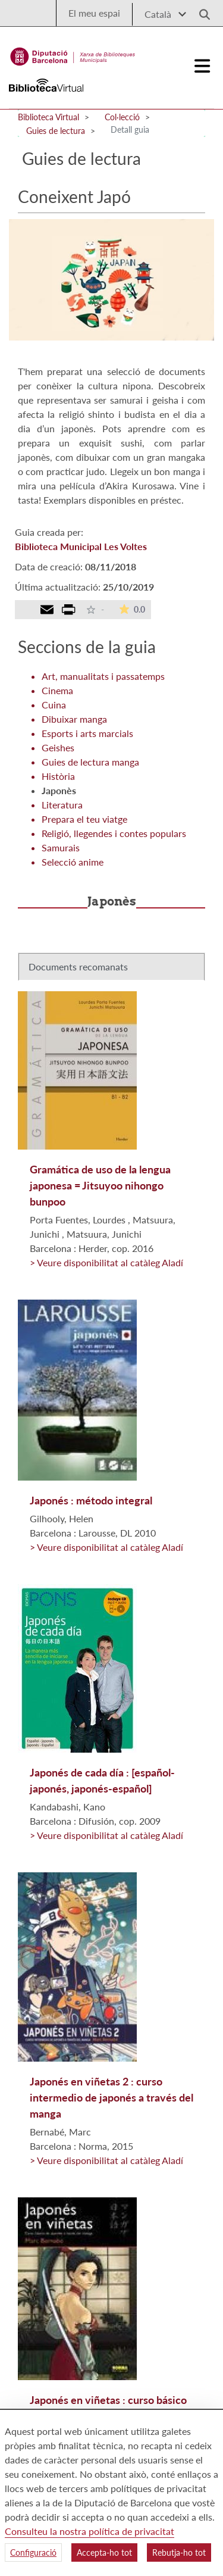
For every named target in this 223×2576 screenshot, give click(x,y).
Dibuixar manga (74, 719)
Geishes (58, 747)
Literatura (62, 804)
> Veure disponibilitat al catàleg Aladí (106, 1262)
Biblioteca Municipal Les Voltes (81, 546)
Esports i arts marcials (87, 733)
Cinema (57, 690)
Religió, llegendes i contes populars (114, 833)
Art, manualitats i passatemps (103, 676)
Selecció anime (72, 861)
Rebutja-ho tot (179, 2552)
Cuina (54, 704)
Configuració (33, 2552)
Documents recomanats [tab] (78, 966)
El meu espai (94, 12)
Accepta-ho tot (104, 2552)
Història (58, 776)
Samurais (61, 847)
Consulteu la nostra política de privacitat (89, 2531)
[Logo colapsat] (203, 66)
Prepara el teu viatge (84, 819)
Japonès (59, 790)
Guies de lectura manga (90, 761)
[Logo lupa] (200, 11)
